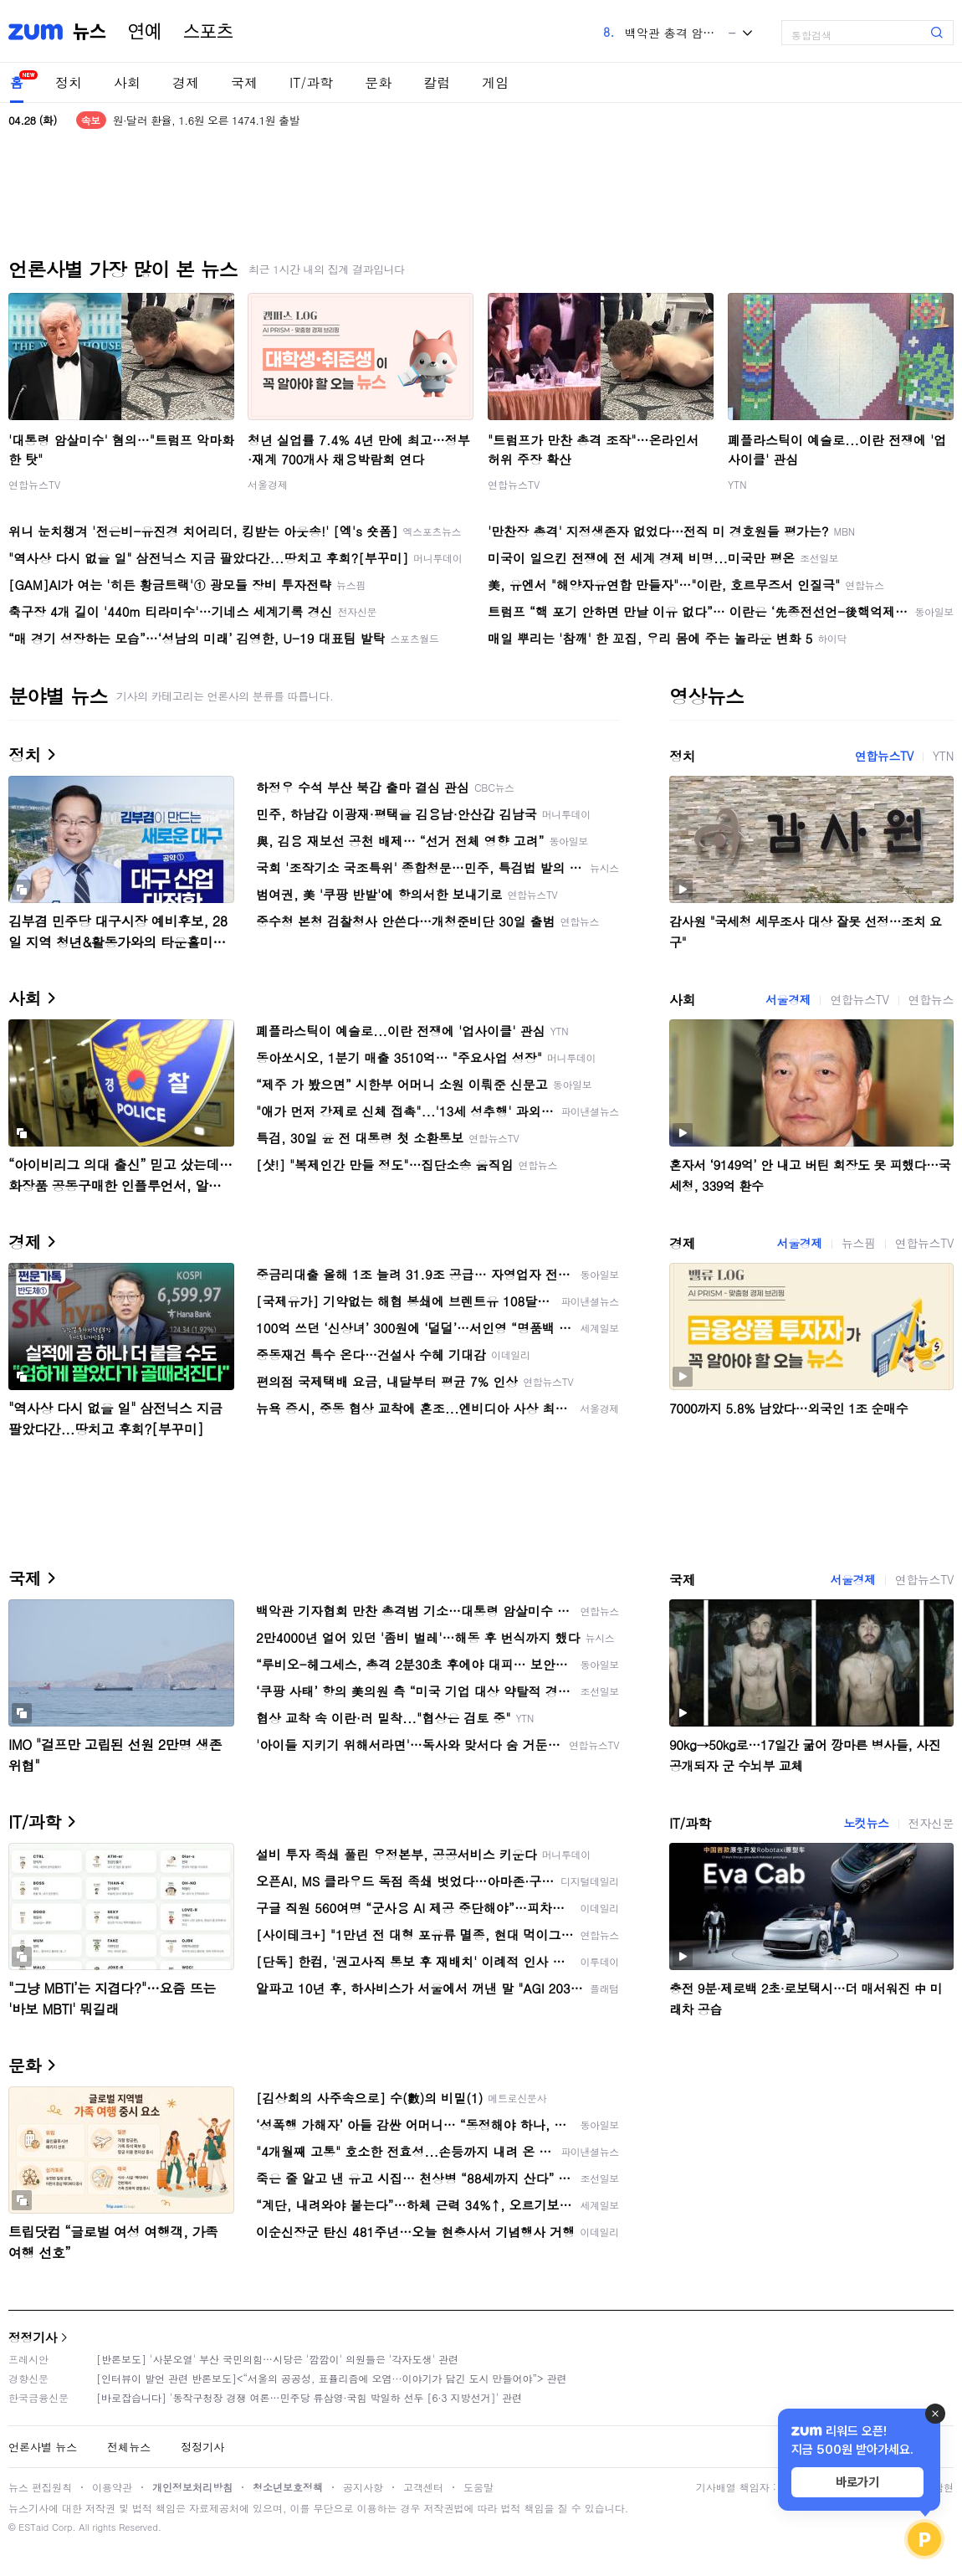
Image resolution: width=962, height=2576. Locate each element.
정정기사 (32, 2337)
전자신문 (931, 1822)
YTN (737, 484)
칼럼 (436, 82)
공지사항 (363, 2487)
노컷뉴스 (865, 1822)
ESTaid (33, 2527)
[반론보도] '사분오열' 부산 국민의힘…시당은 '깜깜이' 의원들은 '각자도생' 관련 (277, 2359)
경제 (185, 82)
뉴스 (89, 32)
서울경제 (268, 484)
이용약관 (112, 2487)
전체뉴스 (129, 2447)
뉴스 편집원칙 (40, 2487)
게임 (495, 82)
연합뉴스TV (34, 484)
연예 (144, 32)
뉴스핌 (859, 1242)
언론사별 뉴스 (42, 2447)
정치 (68, 82)
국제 (244, 82)
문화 (378, 82)
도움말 (478, 2487)
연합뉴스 (931, 999)
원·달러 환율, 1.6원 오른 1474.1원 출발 (206, 120)
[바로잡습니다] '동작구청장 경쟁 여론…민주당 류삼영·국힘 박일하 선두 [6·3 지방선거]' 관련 (309, 2397)
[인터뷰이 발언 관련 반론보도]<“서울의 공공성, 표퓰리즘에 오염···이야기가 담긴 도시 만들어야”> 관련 (331, 2378)
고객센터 (423, 2487)
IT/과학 (311, 82)
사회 (127, 82)
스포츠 (208, 32)
